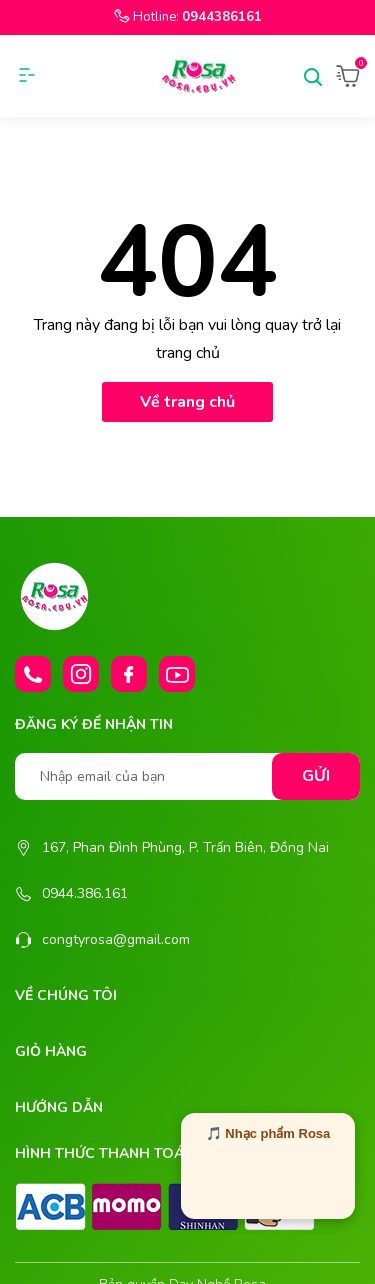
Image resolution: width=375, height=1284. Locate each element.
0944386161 (222, 17)
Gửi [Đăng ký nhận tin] (316, 776)
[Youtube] (177, 674)
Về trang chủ (187, 402)
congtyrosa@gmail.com (116, 939)
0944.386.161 (85, 893)
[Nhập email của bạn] (187, 776)
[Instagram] (81, 674)
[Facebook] (129, 674)
